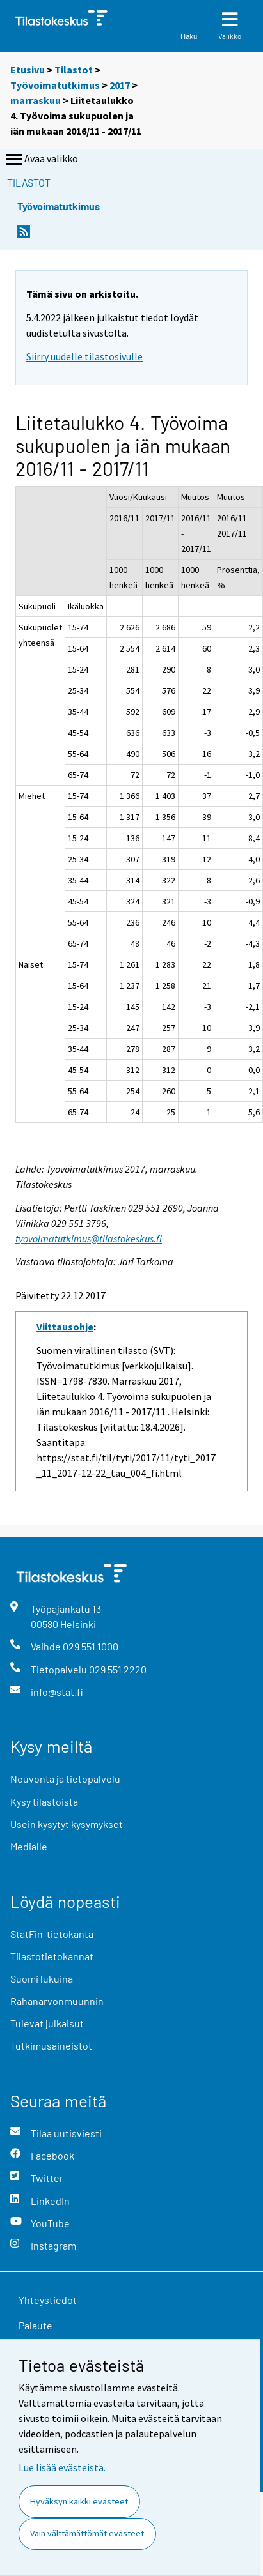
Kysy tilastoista (44, 1801)
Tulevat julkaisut (47, 2023)
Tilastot (73, 69)
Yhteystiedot (48, 2300)
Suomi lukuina (41, 1978)
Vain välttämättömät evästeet (87, 2533)
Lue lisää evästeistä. (62, 2467)
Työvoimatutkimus (55, 85)
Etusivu (27, 69)
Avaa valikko (41, 159)
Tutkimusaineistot (51, 2045)
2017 (119, 85)
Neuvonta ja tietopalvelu (65, 1778)
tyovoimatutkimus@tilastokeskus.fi (88, 1238)
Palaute (35, 2325)
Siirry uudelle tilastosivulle (84, 356)
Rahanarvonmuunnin (57, 2001)
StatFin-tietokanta (51, 1934)
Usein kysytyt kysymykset (66, 1824)
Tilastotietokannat (51, 1956)
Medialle (28, 1846)
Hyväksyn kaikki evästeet (79, 2501)
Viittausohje (64, 1326)
